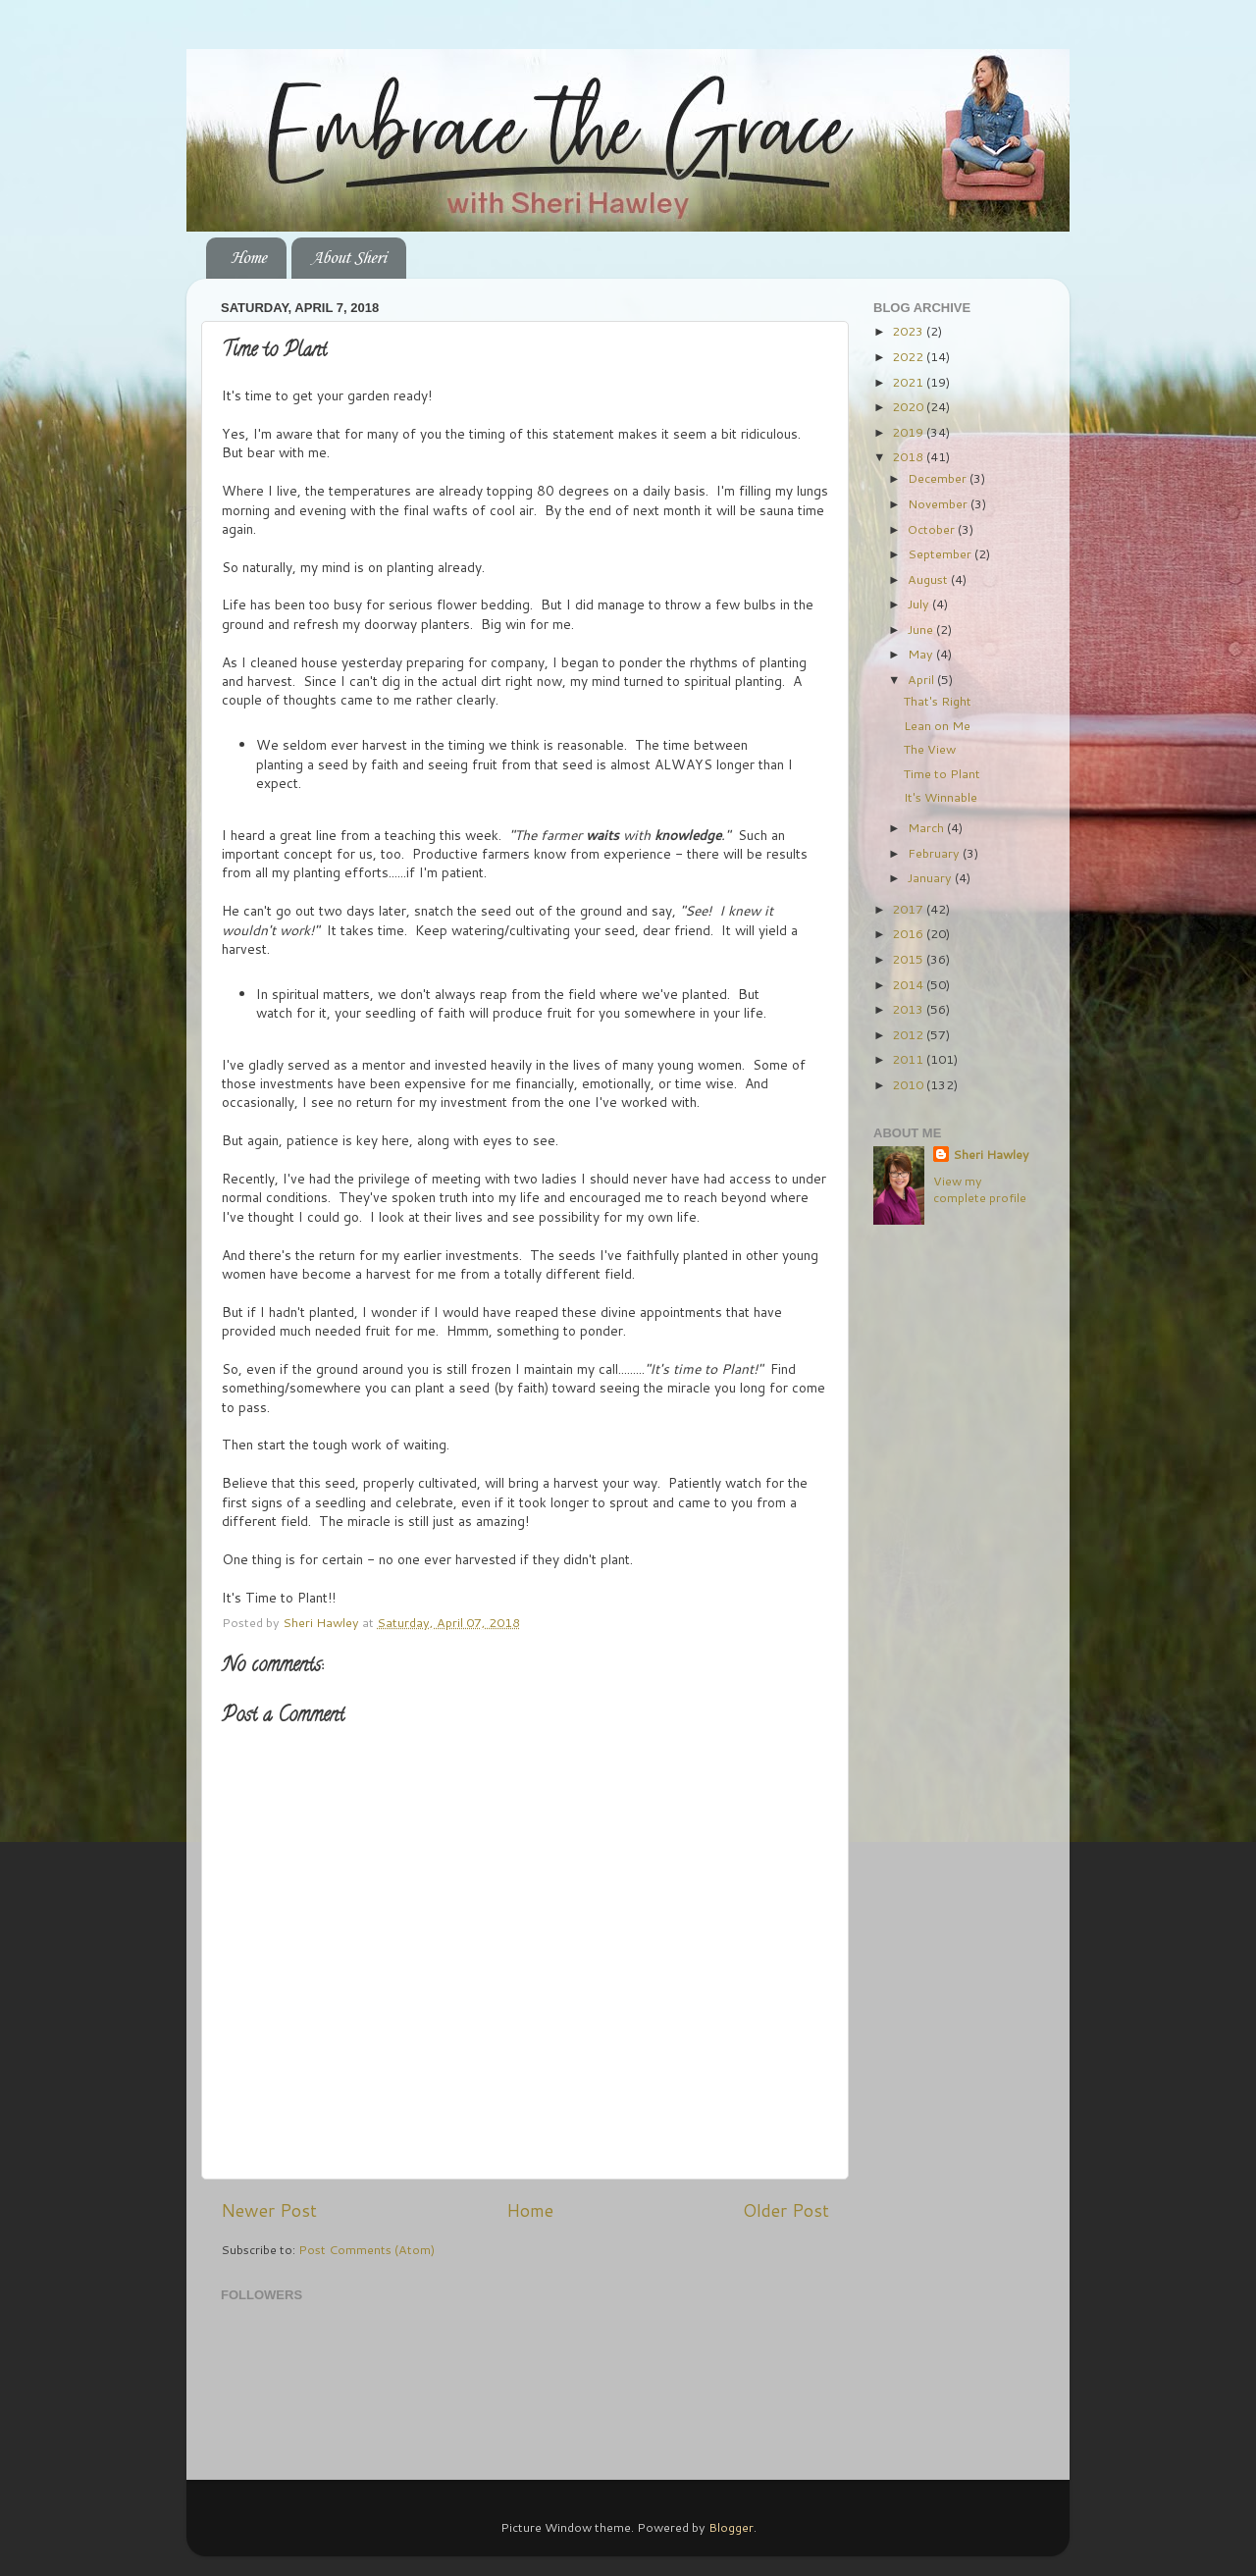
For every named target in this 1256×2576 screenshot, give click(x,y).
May (922, 653)
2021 (909, 382)
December (938, 478)
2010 (909, 1084)
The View (930, 749)
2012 (909, 1034)
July (920, 603)
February (935, 853)
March (927, 827)
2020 (909, 406)
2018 (909, 456)
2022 (909, 356)
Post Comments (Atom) (366, 2249)
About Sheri (348, 258)
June (922, 629)
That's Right (937, 701)
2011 (909, 1059)
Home (248, 258)
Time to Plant (942, 773)
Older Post (786, 2210)
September (941, 553)
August (929, 579)
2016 (909, 933)
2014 (909, 984)
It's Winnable (940, 797)
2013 (909, 1009)
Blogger (731, 2527)
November (939, 503)
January (931, 877)
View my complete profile (979, 1189)
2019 (909, 432)
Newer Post (269, 2210)
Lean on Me (937, 725)
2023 (909, 331)
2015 (909, 959)
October (933, 529)
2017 (909, 909)
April (922, 679)
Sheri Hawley (991, 1154)
